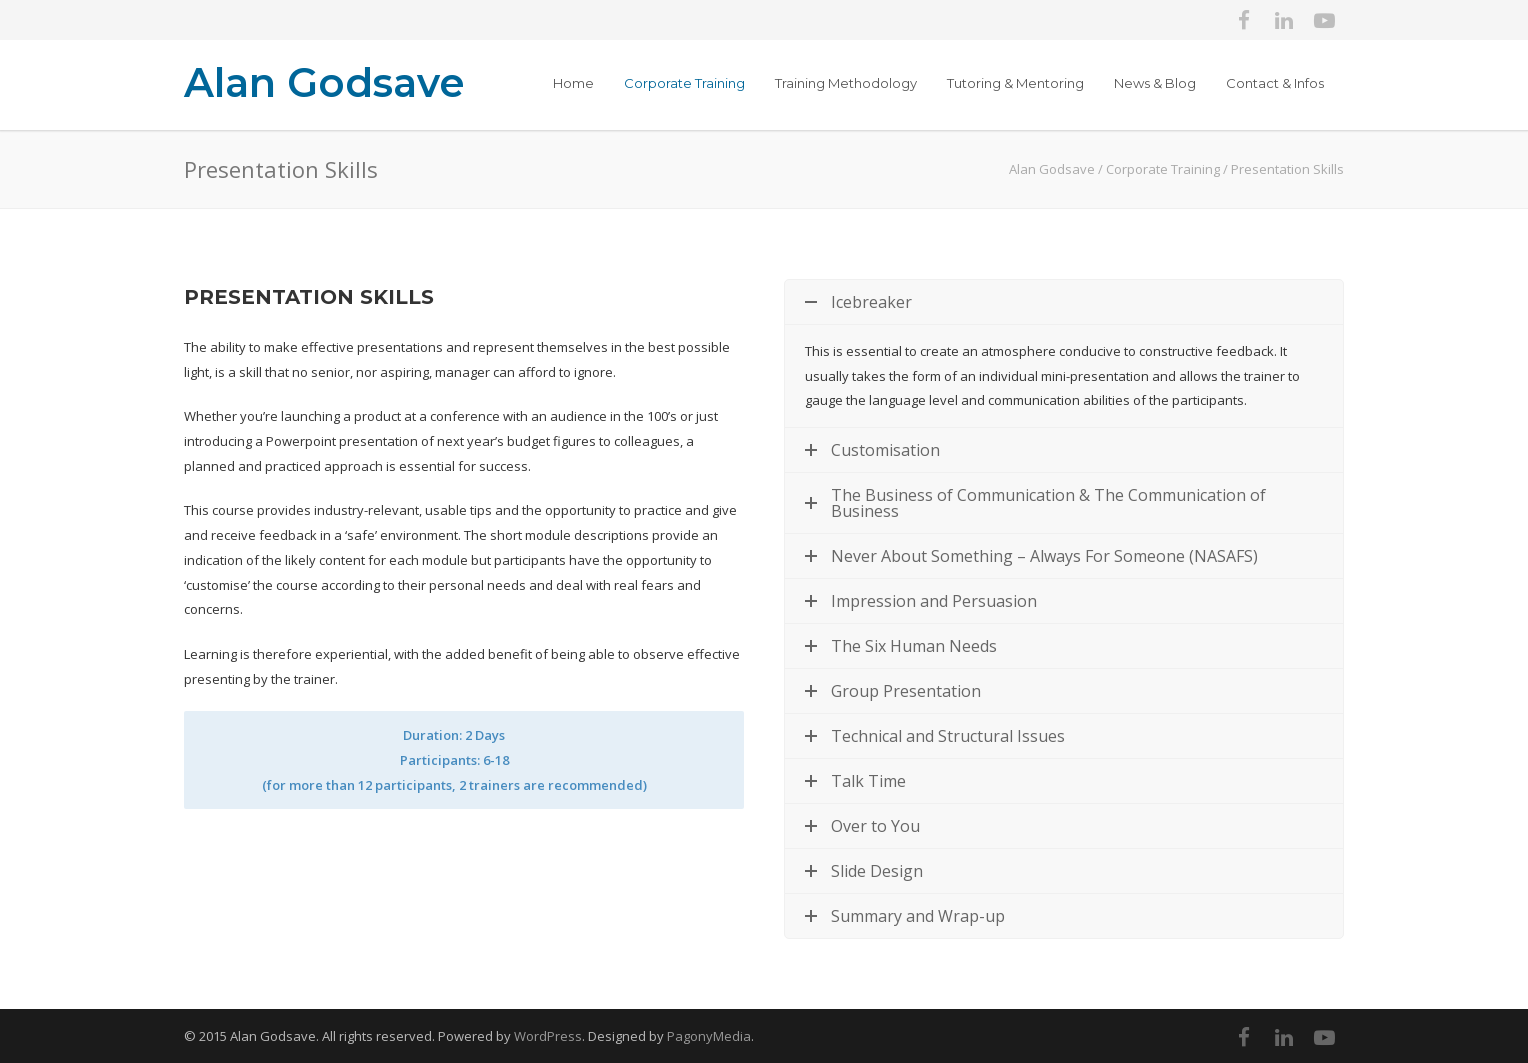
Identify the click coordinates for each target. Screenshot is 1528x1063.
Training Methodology (846, 83)
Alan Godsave (324, 82)
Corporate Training (684, 83)
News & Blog (1155, 83)
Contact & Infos (1275, 83)
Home (573, 83)
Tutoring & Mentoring (1015, 83)
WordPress (548, 1036)
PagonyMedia (709, 1036)
